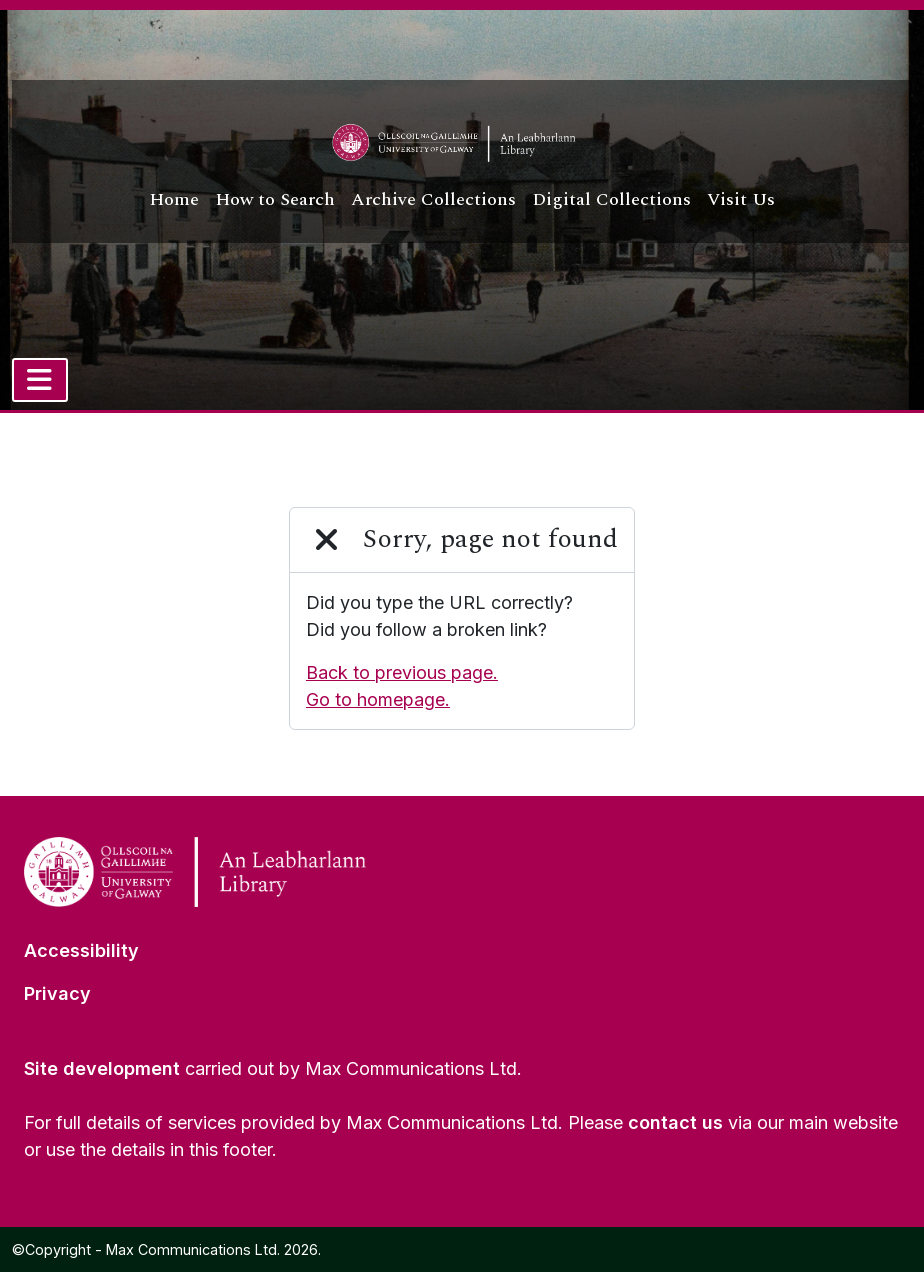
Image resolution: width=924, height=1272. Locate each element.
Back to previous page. (402, 672)
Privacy (57, 993)
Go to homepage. (378, 699)
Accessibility (81, 950)
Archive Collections (433, 199)
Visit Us (741, 199)
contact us (675, 1122)
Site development (102, 1068)
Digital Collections (611, 199)
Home (174, 199)
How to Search (275, 199)
